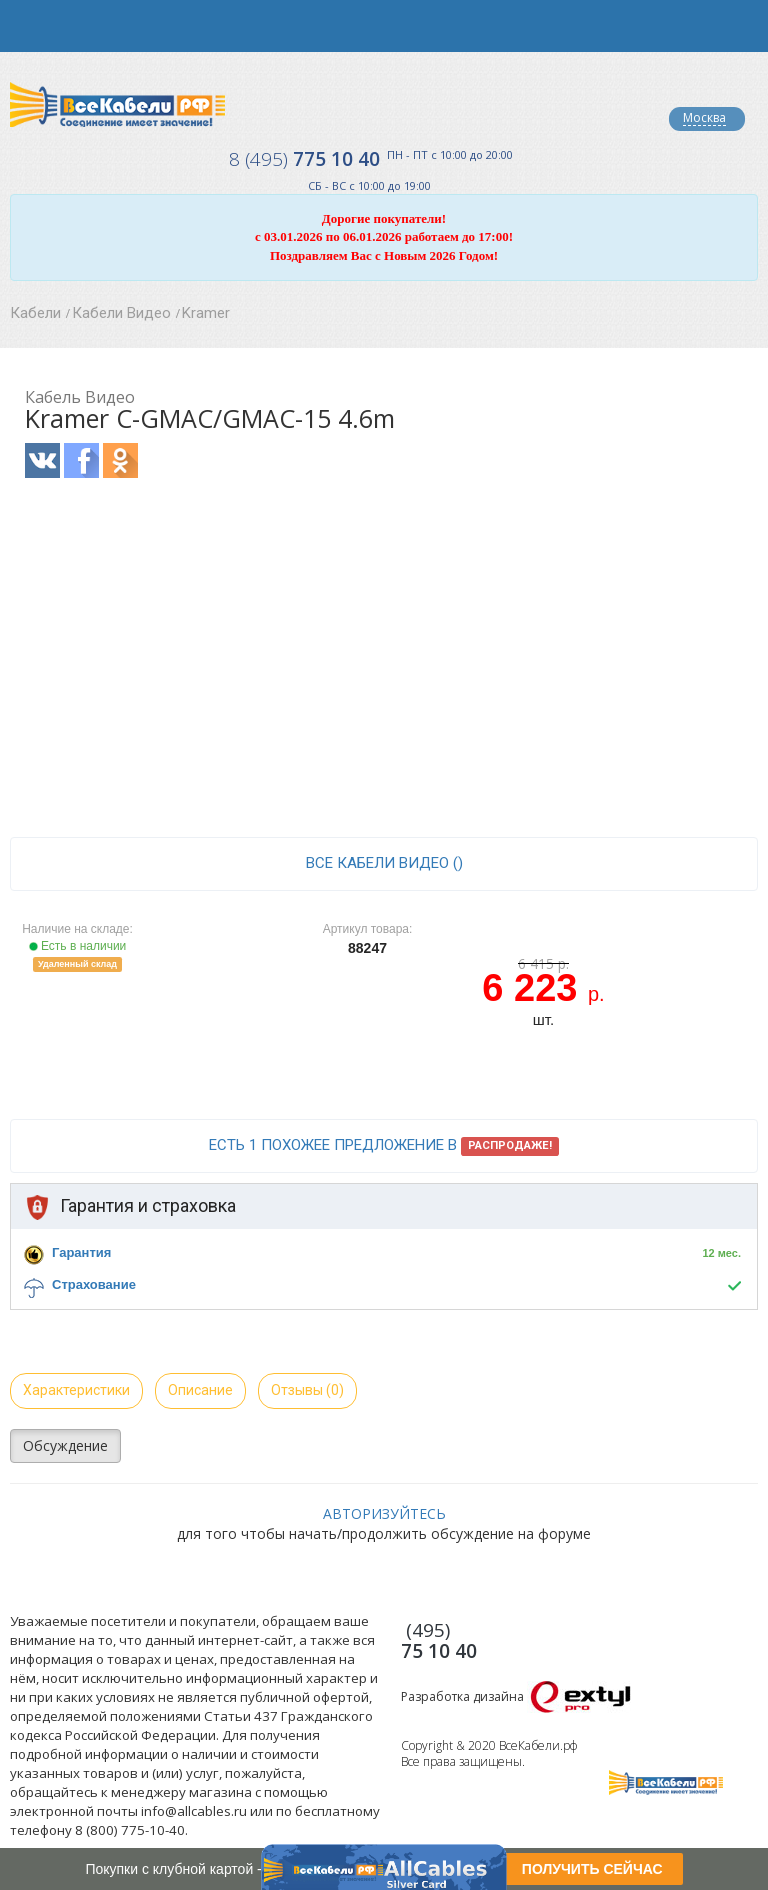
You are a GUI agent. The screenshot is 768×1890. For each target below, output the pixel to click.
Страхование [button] (94, 1284)
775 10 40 (304, 159)
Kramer (206, 313)
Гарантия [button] (81, 1252)
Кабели (35, 313)
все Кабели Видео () (384, 863)
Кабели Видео (121, 313)
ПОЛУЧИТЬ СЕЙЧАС (592, 1869)
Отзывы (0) (307, 1390)
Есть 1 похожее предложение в (384, 1146)
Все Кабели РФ (117, 104)
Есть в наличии (78, 946)
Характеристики (76, 1390)
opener (26, 26)
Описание (200, 1390)
